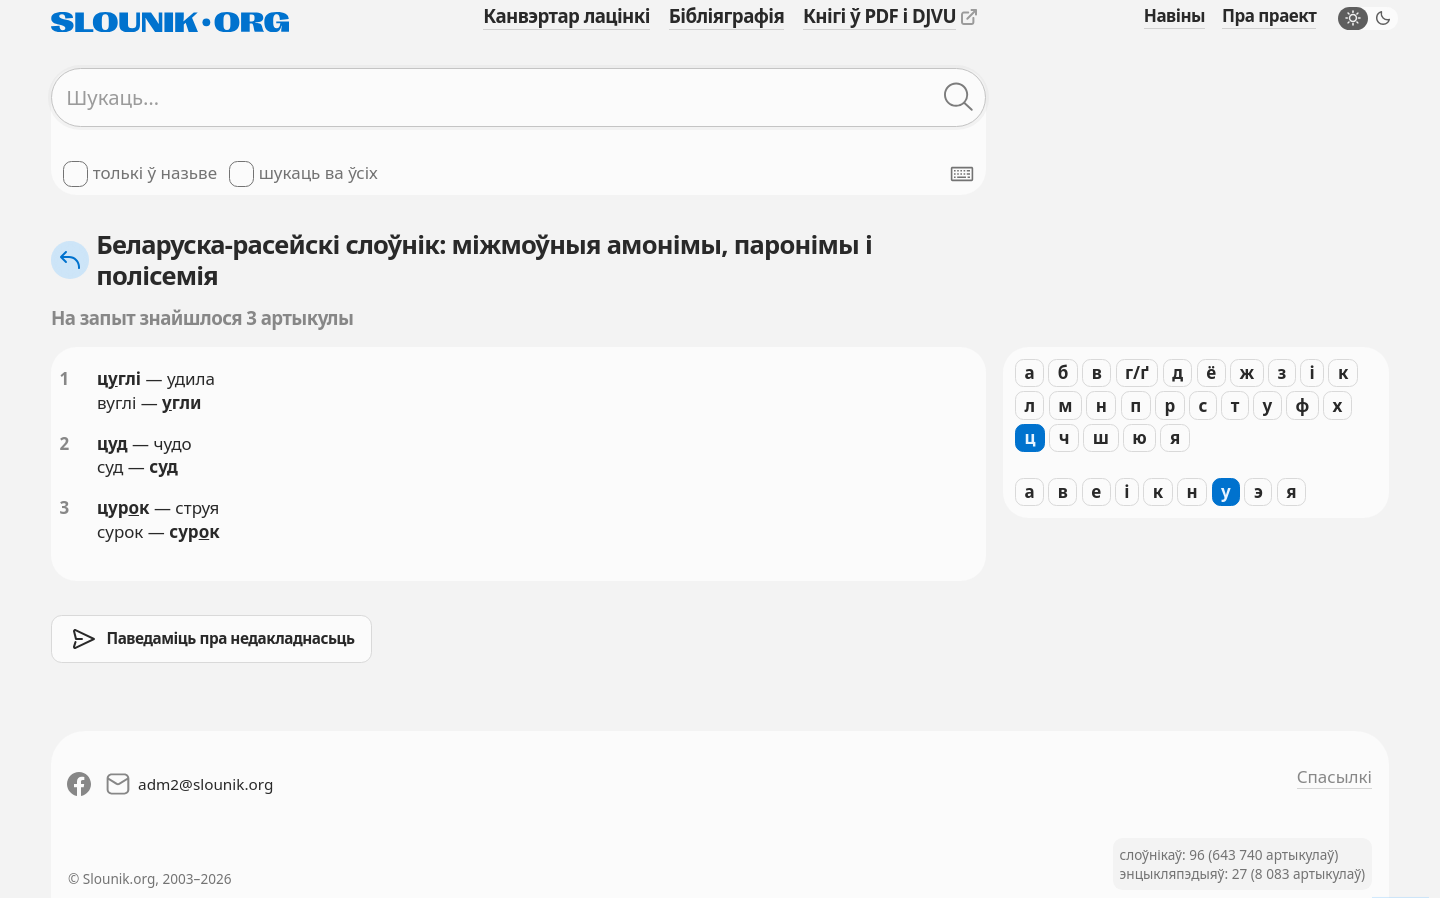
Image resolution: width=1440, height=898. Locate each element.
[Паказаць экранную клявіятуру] (962, 174)
